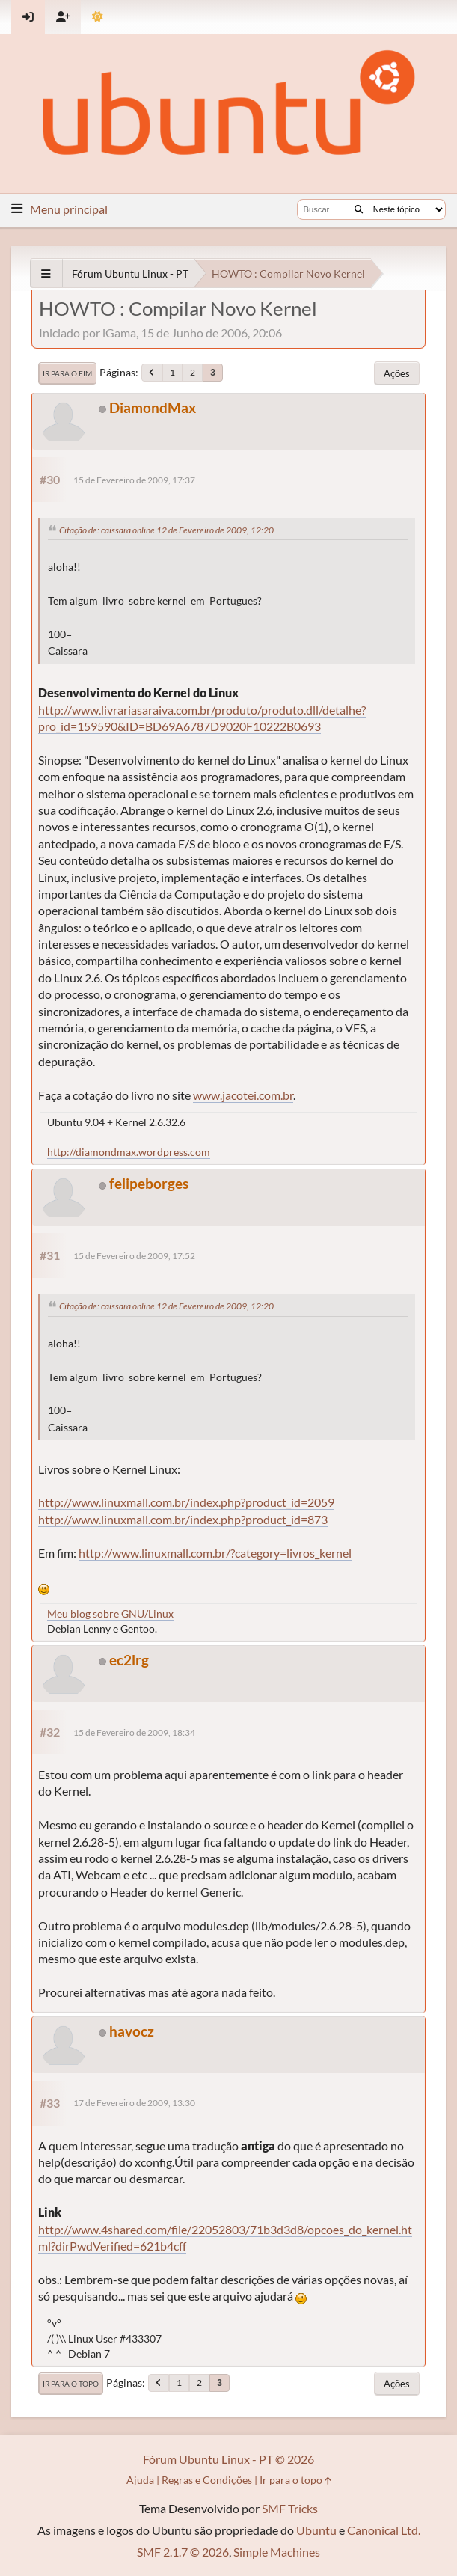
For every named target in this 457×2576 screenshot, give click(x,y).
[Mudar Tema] (97, 17)
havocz (131, 2031)
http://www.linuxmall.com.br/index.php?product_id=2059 (186, 1502)
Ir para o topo (71, 2383)
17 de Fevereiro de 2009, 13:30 (134, 2103)
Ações (397, 373)
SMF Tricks (290, 2508)
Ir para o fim (67, 373)
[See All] (46, 273)
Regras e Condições (207, 2479)
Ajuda (140, 2479)
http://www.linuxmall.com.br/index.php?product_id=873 (183, 1519)
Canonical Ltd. (383, 2530)
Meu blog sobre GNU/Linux (110, 1613)
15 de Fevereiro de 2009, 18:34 (134, 1732)
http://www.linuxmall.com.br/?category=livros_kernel (215, 1553)
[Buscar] (358, 209)
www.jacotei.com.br (243, 1095)
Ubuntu (316, 2530)
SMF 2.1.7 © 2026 (183, 2552)
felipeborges (148, 1183)
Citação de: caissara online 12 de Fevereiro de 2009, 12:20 (166, 530)
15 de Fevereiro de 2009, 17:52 (134, 1256)
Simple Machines (276, 2552)
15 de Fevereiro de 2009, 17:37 (134, 480)
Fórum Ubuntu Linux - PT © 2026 (228, 2459)
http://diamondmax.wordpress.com (128, 1151)
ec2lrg (129, 1659)
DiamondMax (152, 407)
